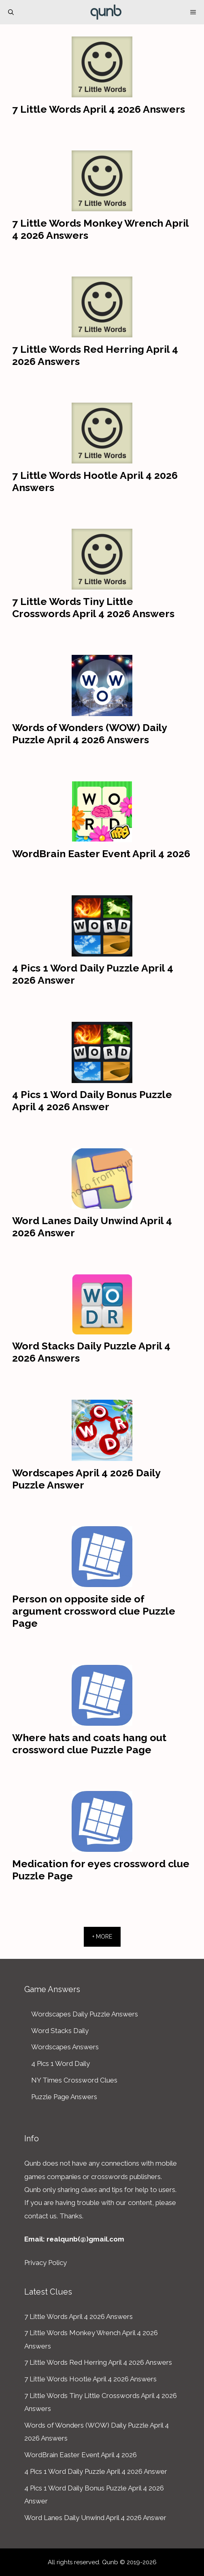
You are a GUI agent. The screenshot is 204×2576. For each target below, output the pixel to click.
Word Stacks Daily (60, 2031)
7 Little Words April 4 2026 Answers (98, 109)
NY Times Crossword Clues (74, 2080)
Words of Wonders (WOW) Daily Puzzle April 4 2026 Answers (89, 733)
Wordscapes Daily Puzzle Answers (84, 2014)
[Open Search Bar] (11, 12)
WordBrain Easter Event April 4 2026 (101, 853)
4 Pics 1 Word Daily (60, 2063)
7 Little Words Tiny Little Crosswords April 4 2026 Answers (93, 607)
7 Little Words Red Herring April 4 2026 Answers (98, 2362)
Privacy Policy (45, 2263)
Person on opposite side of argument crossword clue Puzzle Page (93, 1611)
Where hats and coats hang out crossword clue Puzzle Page (89, 1743)
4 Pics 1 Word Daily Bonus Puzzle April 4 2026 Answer (92, 1100)
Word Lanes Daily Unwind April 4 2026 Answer (95, 2518)
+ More (102, 1936)
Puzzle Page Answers (64, 2097)
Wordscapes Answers (65, 2047)
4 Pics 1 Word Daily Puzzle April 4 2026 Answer (95, 2471)
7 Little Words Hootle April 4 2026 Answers (90, 2379)
